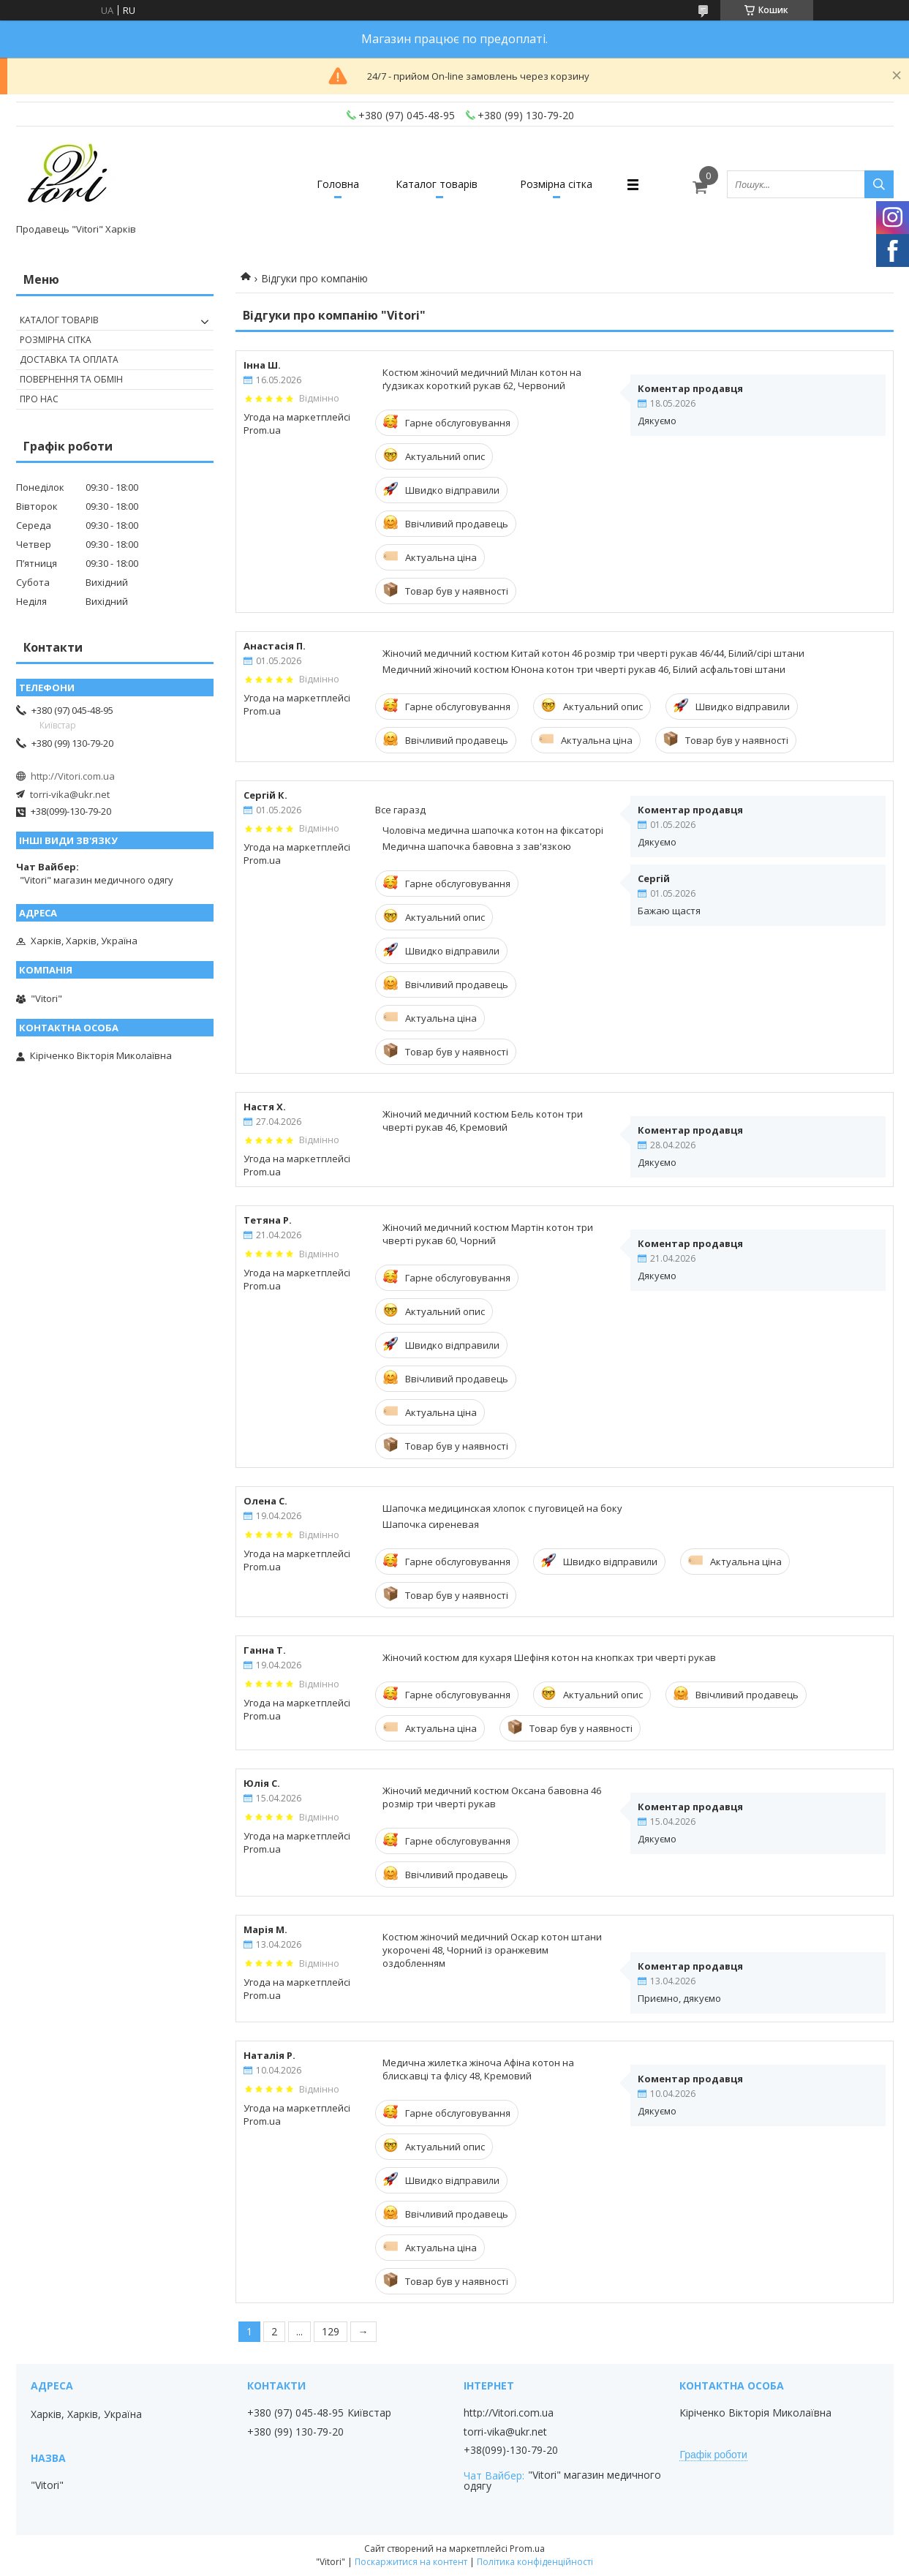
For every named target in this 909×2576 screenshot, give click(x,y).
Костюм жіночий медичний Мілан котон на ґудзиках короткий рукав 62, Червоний (481, 379)
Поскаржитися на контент (411, 2562)
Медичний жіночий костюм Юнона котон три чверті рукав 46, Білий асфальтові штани (583, 669)
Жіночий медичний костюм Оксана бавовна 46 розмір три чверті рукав (491, 1797)
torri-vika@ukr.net (70, 794)
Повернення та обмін (71, 379)
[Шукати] (879, 184)
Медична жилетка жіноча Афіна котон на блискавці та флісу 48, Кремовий (478, 2069)
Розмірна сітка (556, 184)
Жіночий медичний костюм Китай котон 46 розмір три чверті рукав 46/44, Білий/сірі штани (593, 653)
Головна (338, 184)
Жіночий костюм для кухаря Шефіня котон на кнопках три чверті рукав (549, 1657)
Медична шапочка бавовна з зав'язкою (476, 846)
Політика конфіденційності (535, 2562)
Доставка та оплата (69, 359)
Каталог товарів (437, 184)
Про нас (39, 399)
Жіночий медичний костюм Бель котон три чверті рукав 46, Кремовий (482, 1120)
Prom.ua (527, 2548)
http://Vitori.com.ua (73, 776)
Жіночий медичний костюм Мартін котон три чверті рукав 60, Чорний (487, 1234)
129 (330, 2331)
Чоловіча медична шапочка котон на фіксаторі (492, 830)
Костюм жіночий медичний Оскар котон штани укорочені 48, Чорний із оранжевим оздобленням (492, 1950)
